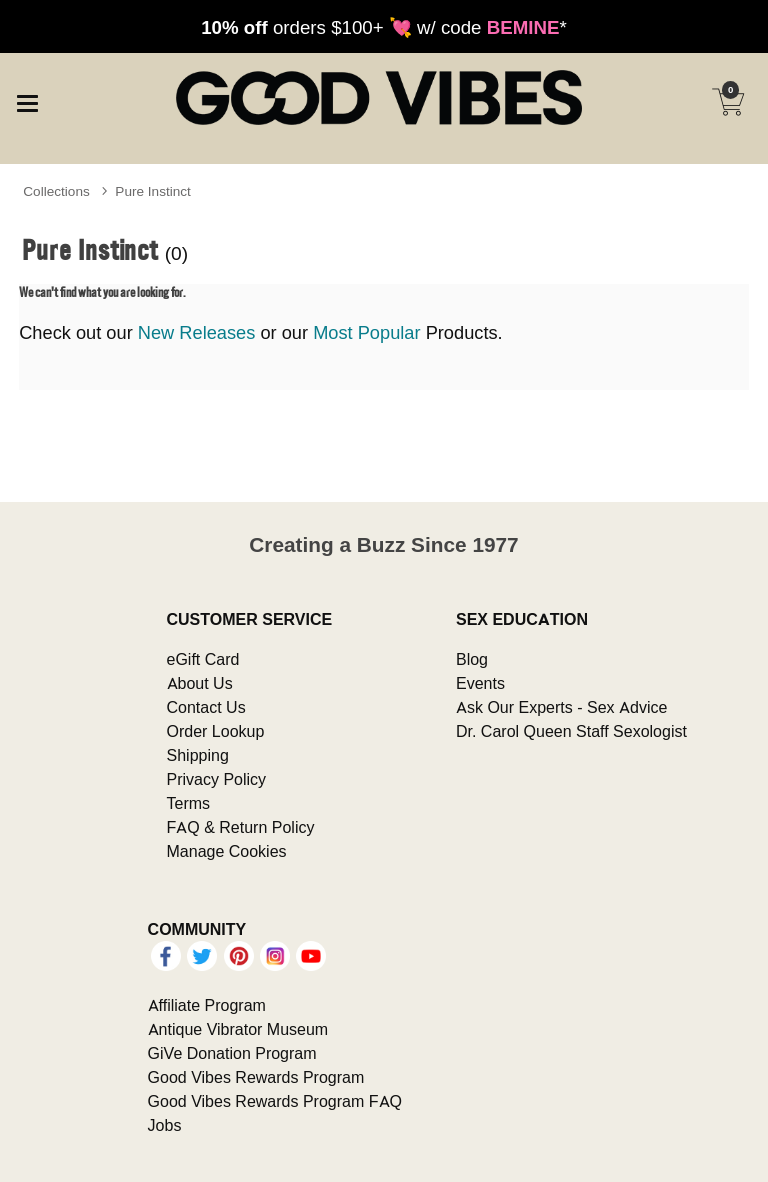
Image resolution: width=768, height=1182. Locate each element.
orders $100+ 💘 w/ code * (384, 27)
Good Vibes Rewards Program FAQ (275, 1101)
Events (480, 683)
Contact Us (206, 707)
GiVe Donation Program (232, 1053)
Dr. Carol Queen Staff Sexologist (571, 731)
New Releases (197, 332)
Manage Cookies (227, 851)
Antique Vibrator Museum (238, 1029)
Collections (56, 191)
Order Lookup (216, 731)
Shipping (198, 755)
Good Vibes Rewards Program (256, 1077)
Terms (189, 803)
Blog (472, 659)
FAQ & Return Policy (241, 827)
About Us (200, 683)
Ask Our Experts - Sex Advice (561, 707)
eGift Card (203, 659)
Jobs (165, 1125)
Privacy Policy (217, 779)
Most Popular (366, 332)
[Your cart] (728, 102)
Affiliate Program (207, 1005)
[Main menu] (27, 100)
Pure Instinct (153, 191)
